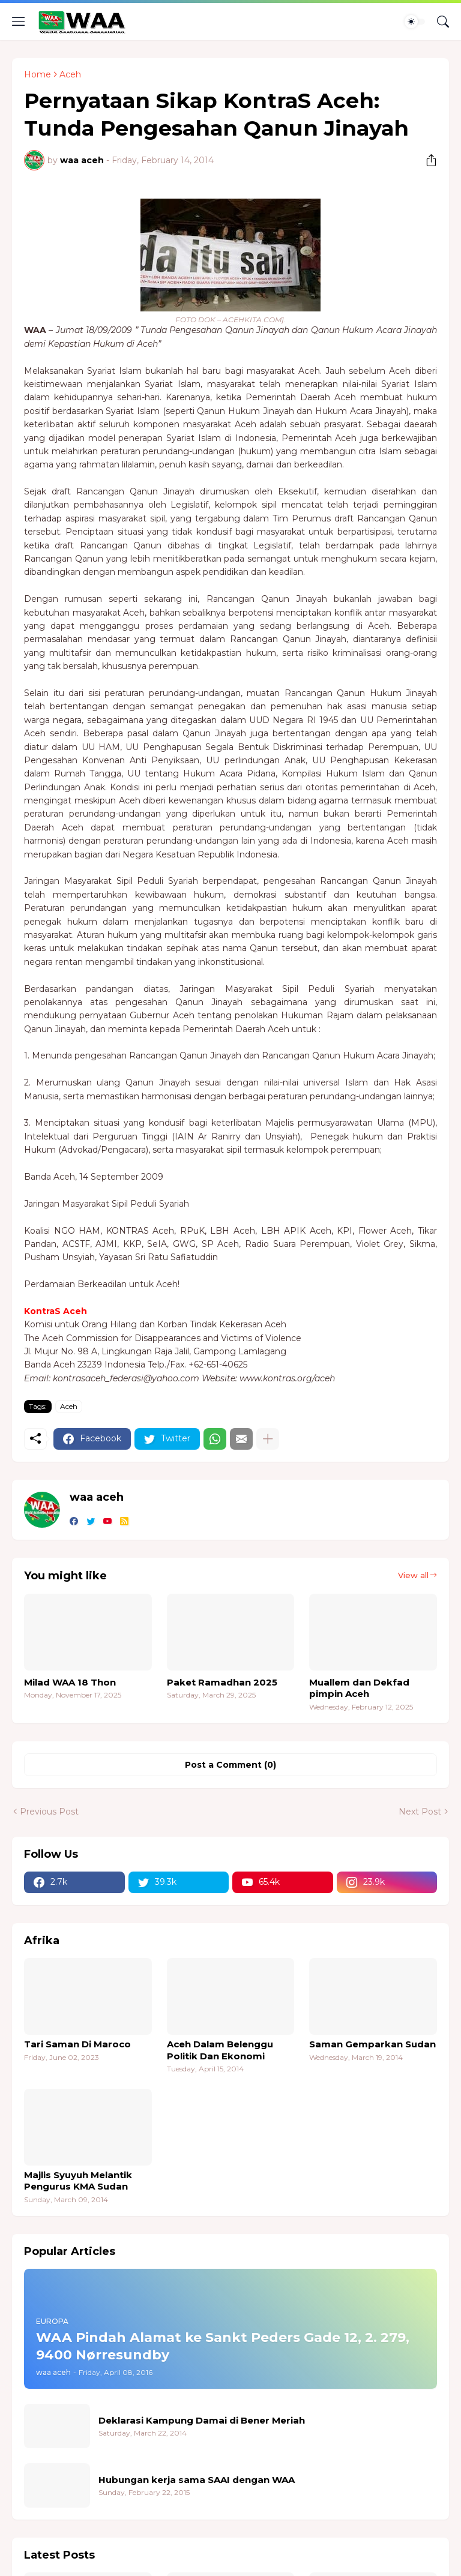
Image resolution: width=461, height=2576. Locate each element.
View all (413, 1575)
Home (37, 74)
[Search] (443, 21)
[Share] (427, 160)
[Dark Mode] (415, 21)
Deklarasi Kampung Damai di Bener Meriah (201, 2420)
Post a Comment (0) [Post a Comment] (230, 1764)
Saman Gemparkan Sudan (372, 2044)
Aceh (70, 74)
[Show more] (267, 1439)
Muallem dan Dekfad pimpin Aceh (359, 1688)
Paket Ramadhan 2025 (222, 1682)
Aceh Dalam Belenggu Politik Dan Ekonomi (220, 2050)
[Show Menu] (18, 21)
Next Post (420, 1811)
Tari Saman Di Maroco (77, 2044)
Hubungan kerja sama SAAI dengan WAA (196, 2479)
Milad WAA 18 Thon (70, 1682)
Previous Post (49, 1811)
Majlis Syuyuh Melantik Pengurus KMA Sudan (78, 2181)
